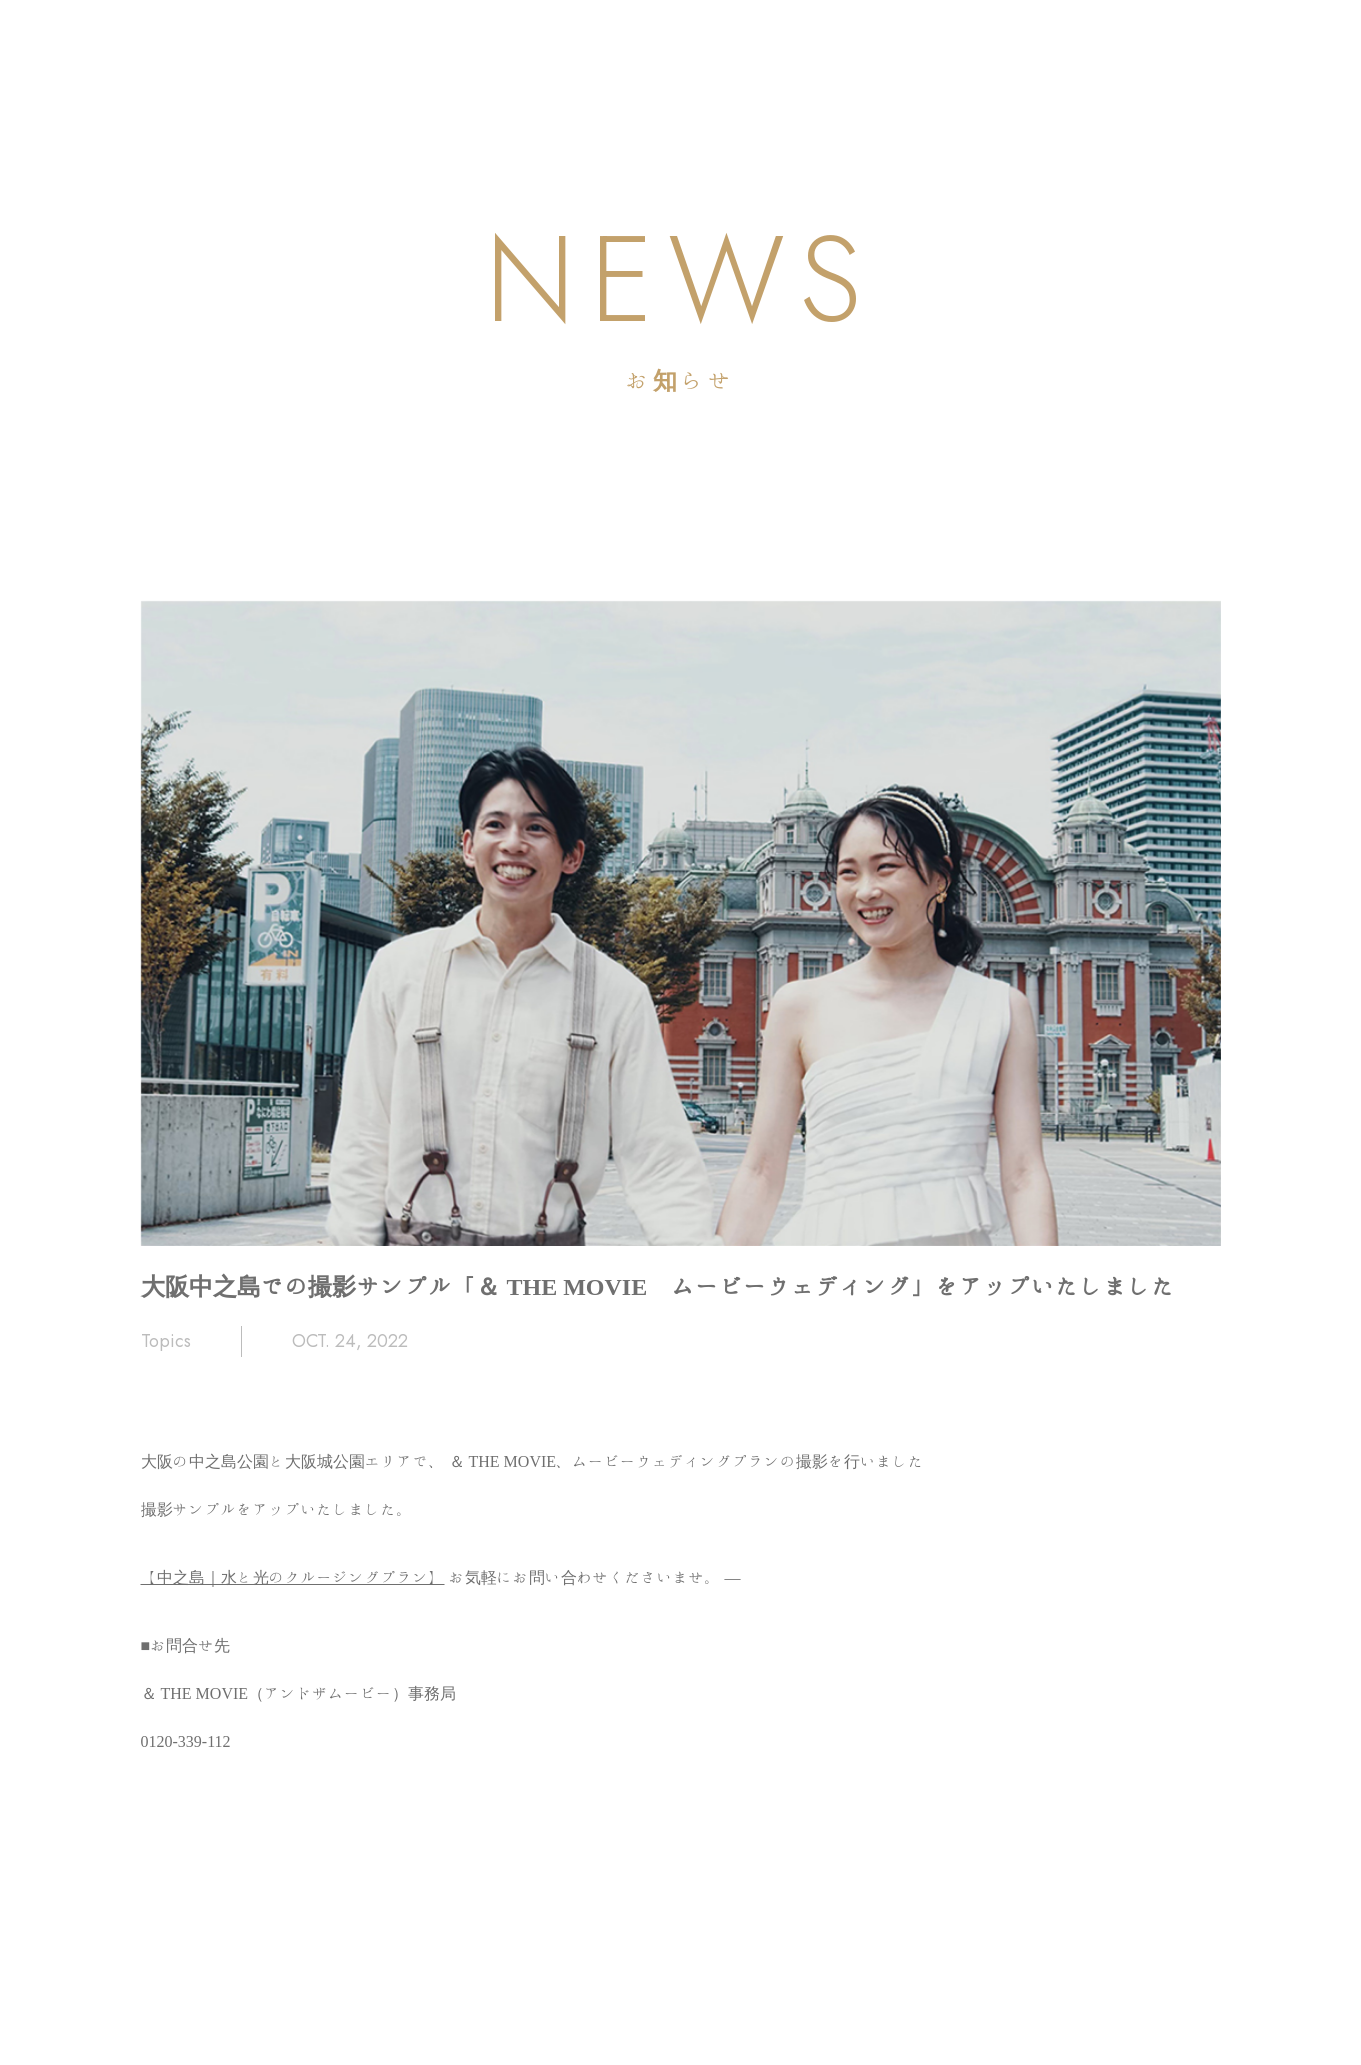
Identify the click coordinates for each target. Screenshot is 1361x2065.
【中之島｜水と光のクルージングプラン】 (293, 1577)
